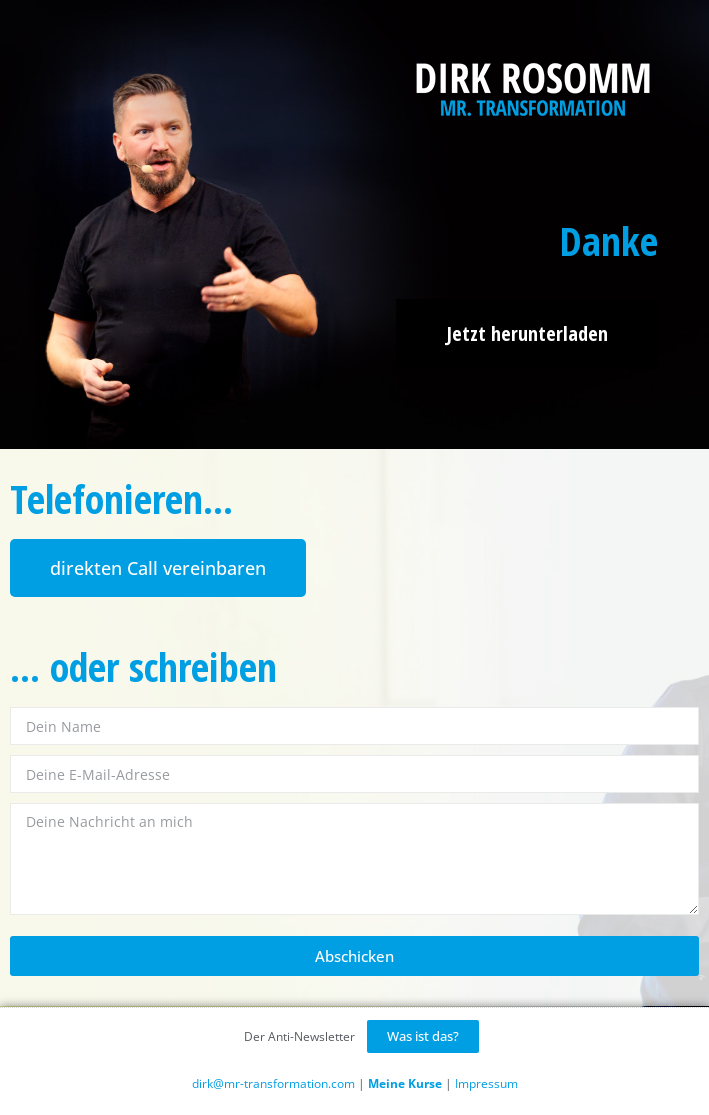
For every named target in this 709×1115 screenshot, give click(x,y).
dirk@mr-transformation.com (273, 1083)
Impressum (486, 1083)
